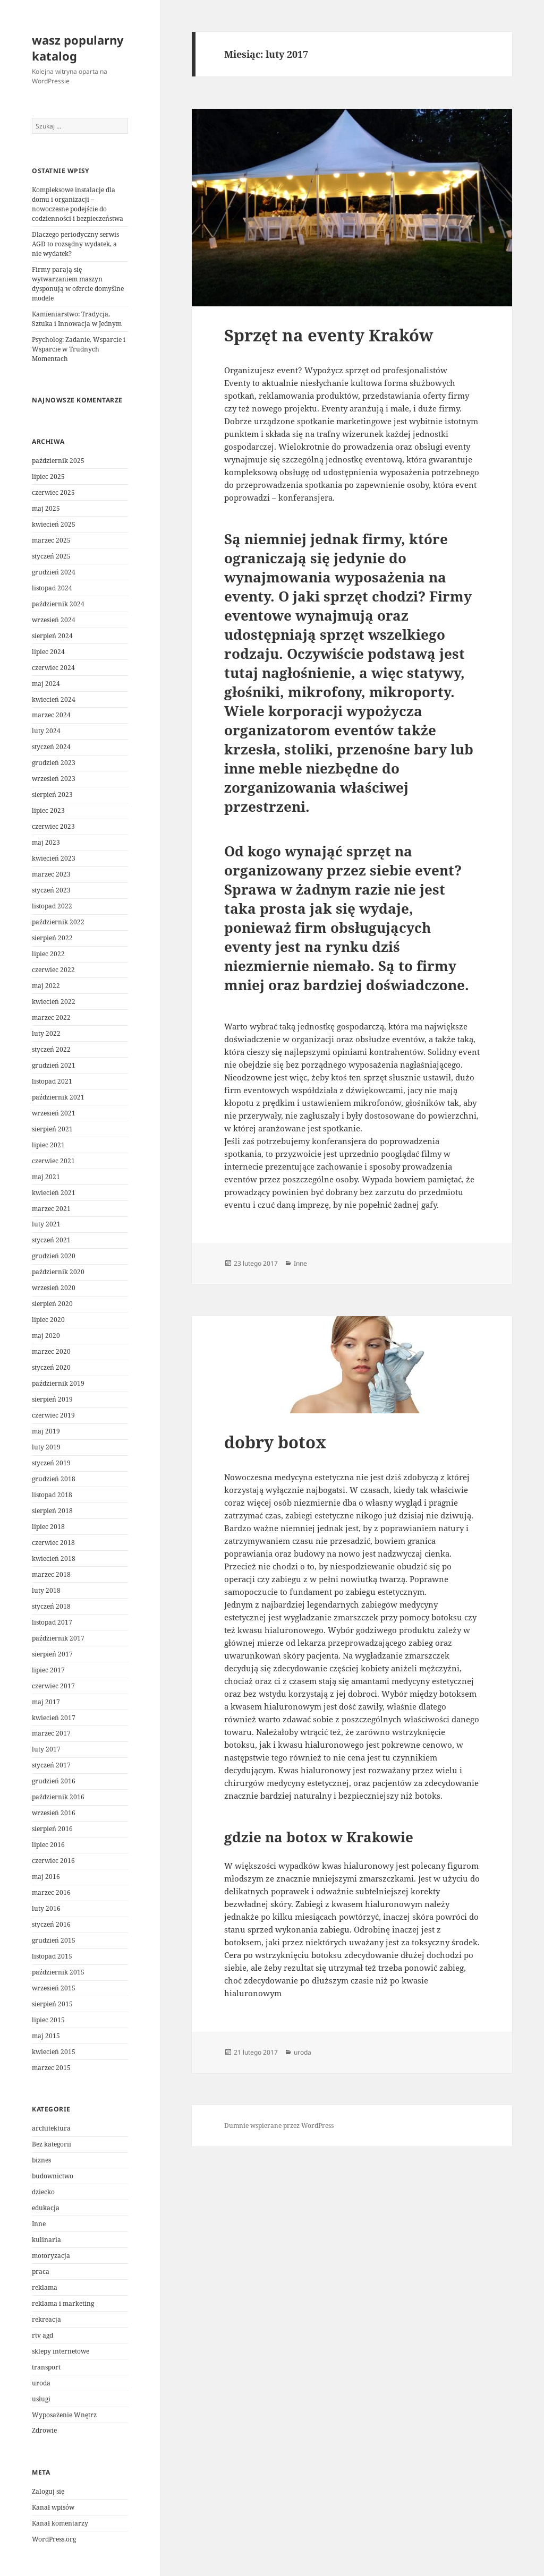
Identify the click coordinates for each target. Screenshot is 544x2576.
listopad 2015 (52, 1956)
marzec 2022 (51, 1017)
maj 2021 (46, 1176)
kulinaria (46, 2239)
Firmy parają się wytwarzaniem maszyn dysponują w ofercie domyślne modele (78, 284)
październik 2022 (58, 921)
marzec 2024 (51, 714)
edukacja (46, 2207)
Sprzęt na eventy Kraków (329, 335)
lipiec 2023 (48, 810)
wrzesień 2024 (53, 619)
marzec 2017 (51, 1733)
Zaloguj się (48, 2491)
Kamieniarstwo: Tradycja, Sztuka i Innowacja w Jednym (77, 319)
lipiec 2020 (48, 1319)
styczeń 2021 (51, 1239)
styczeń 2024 (51, 746)
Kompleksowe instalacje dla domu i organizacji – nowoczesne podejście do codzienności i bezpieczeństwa (77, 204)
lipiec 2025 (48, 476)
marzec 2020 (51, 1351)
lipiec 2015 (48, 2019)
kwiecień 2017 (53, 1717)
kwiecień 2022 (53, 1001)
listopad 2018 (52, 1494)
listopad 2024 (52, 588)
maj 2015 (46, 2035)
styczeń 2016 (51, 1924)
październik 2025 (58, 460)
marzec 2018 (51, 1574)
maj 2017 (46, 1701)
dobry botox (275, 1442)
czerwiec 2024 (53, 667)
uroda (41, 2383)
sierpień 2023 (52, 794)
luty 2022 (46, 1033)
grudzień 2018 (53, 1478)
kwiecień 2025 (53, 524)
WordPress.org (54, 2539)
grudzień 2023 (53, 762)
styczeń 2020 (51, 1367)
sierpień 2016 (52, 1828)
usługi (41, 2398)
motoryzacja (51, 2255)
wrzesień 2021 (53, 1113)
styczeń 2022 (51, 1049)
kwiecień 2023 (53, 858)
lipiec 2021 (48, 1144)
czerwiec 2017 (53, 1685)
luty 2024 (46, 730)
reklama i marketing (63, 2303)
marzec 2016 (51, 1892)
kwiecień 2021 (53, 1192)
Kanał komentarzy (60, 2523)
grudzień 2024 (53, 572)
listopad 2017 (52, 1622)
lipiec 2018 (48, 1526)
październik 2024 (58, 603)
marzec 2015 (51, 2067)
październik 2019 (58, 1383)
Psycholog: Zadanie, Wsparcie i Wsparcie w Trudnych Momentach (78, 349)
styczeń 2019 (51, 1462)
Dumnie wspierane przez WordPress (279, 2125)
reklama (44, 2287)
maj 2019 (46, 1431)
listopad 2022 (52, 906)
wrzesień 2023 (53, 778)
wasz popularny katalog (78, 48)
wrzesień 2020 (53, 1287)
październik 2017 (58, 1638)
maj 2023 (46, 842)
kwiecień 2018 (53, 1558)
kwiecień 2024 (53, 699)
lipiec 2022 (48, 953)
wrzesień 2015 (53, 1988)
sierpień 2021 (52, 1129)
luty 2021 (46, 1224)
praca (40, 2271)
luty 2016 (46, 1908)
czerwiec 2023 (53, 826)
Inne (39, 2223)
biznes (41, 2160)
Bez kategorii (51, 2144)
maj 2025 (46, 508)
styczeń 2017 (51, 1765)
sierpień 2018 (52, 1510)
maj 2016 (46, 1876)
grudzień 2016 (53, 1780)
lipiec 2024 (48, 651)
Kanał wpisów (53, 2507)
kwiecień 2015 (53, 2051)
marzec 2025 (51, 540)
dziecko (43, 2191)
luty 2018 (46, 1590)
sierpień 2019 (52, 1399)
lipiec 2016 (48, 1844)
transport (46, 2367)
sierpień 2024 (52, 635)
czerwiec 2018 (53, 1542)
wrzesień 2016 (53, 1812)
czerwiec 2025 (53, 492)
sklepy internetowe (60, 2351)
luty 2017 (46, 1749)
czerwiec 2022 (53, 969)
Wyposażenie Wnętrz (64, 2414)
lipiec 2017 (48, 1670)
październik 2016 (58, 1796)
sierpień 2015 (52, 2003)
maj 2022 (46, 985)
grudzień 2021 (53, 1065)
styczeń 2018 (51, 1606)
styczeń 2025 (51, 556)
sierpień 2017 (52, 1654)
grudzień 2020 (53, 1255)
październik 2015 (58, 1972)
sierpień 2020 (52, 1303)
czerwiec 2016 (53, 1860)
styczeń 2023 (51, 890)
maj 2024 (46, 683)
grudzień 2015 (53, 1940)
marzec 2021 (51, 1208)
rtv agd (42, 2335)
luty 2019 (46, 1447)
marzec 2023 (51, 874)
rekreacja (46, 2319)
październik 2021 (58, 1097)
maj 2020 (46, 1335)
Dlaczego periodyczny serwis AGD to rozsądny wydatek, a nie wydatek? (75, 244)
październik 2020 (58, 1271)
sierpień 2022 (52, 937)
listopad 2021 (52, 1081)
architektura (51, 2128)
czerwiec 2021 (53, 1160)
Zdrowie (44, 2430)
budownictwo (52, 2175)
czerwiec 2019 (53, 1415)
